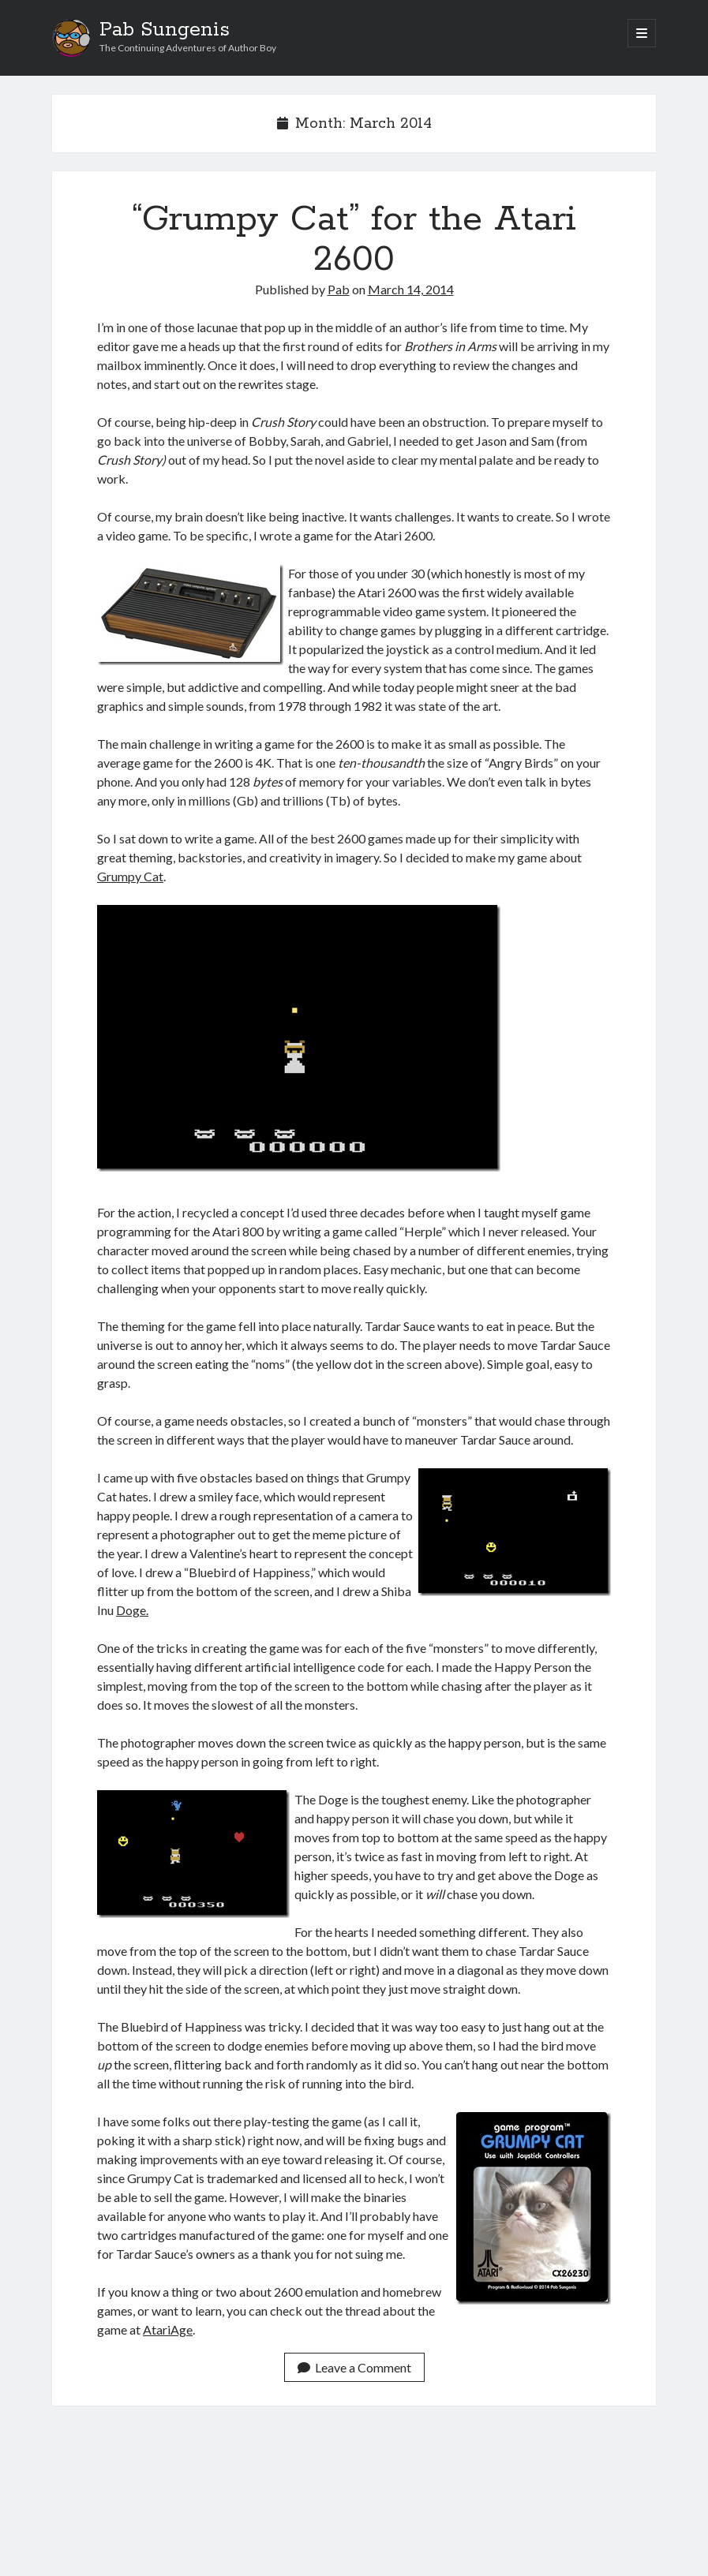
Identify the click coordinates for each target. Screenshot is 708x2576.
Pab (339, 289)
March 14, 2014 (411, 289)
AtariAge (168, 2329)
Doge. (132, 1609)
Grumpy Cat (130, 876)
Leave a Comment (354, 2367)
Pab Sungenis (164, 30)
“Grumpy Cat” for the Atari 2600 (354, 239)
